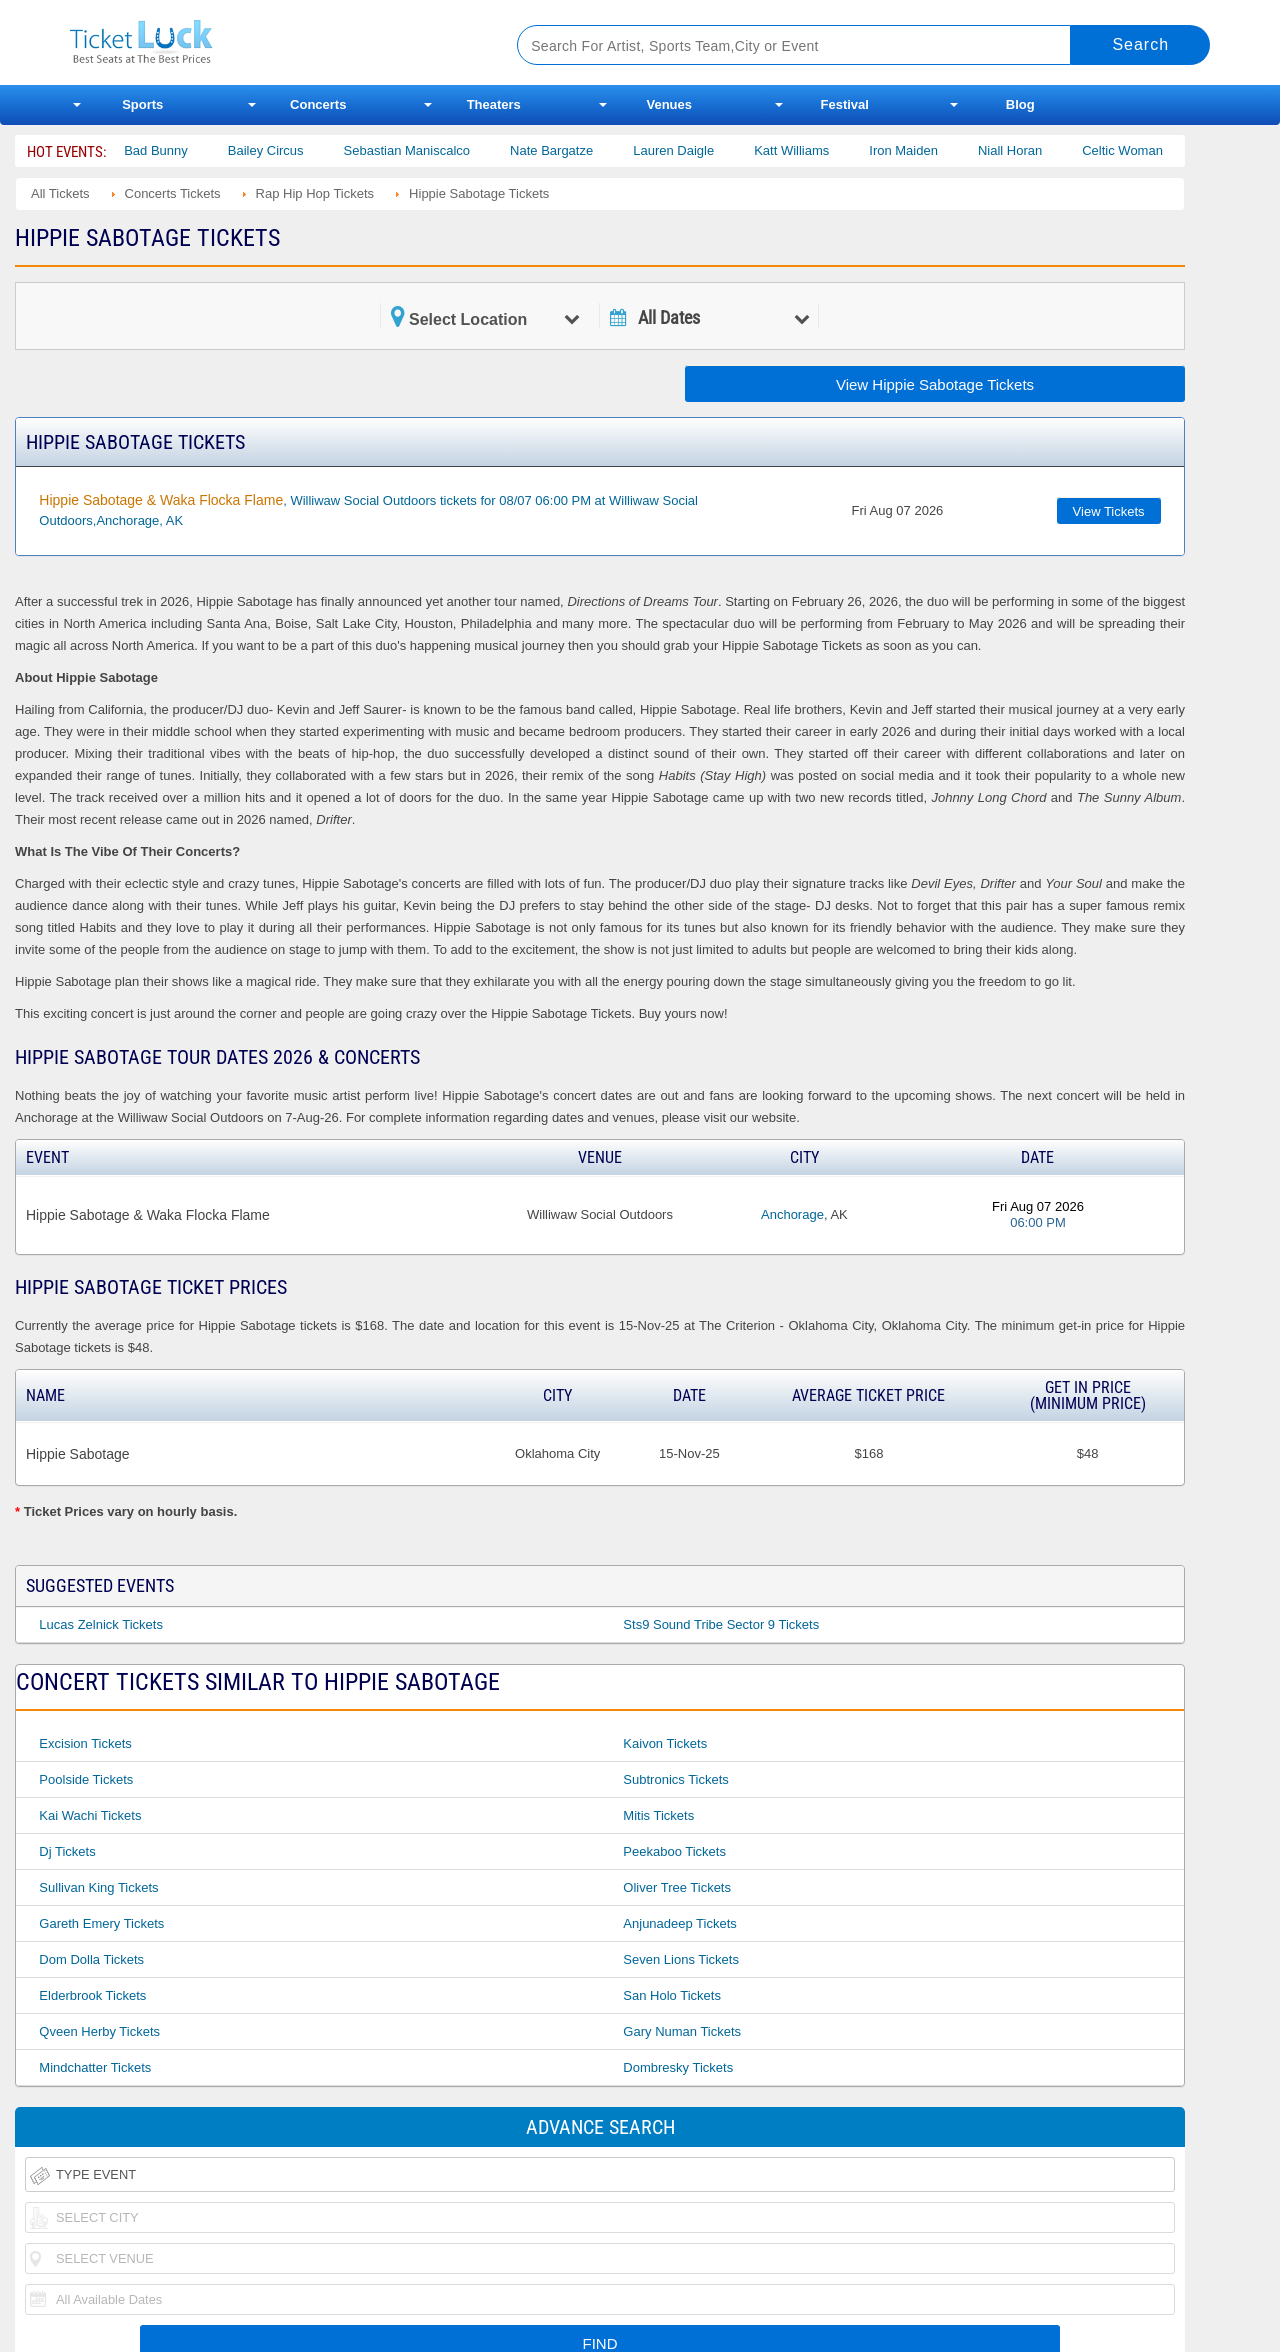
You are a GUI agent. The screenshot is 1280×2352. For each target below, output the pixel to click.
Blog (1020, 104)
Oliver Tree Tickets (677, 1887)
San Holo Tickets (672, 1995)
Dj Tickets (67, 1851)
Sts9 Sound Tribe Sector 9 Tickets (721, 1624)
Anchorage (792, 1214)
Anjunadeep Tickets (679, 1923)
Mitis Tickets (658, 1815)
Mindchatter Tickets (95, 2067)
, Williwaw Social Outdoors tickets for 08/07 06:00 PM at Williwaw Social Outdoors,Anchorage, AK (368, 510)
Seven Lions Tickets (681, 1959)
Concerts (318, 104)
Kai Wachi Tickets (90, 1815)
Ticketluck (269, 42)
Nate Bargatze (576, 150)
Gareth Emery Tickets (101, 1923)
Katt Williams (816, 150)
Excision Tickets (85, 1743)
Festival (845, 104)
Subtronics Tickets (676, 1779)
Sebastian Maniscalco (432, 150)
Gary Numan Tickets (682, 2031)
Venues (669, 104)
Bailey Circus (291, 150)
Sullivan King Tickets (98, 1887)
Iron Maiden (928, 150)
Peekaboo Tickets (674, 1851)
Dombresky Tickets (678, 2067)
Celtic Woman (1147, 150)
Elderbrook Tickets (92, 1995)
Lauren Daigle (698, 150)
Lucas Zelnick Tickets (101, 1624)
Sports (142, 104)
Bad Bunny (181, 150)
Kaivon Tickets (665, 1743)
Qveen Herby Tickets (99, 2031)
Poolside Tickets (86, 1779)
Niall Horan (1035, 150)
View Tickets (1109, 511)
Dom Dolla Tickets (91, 1959)
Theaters (494, 104)
